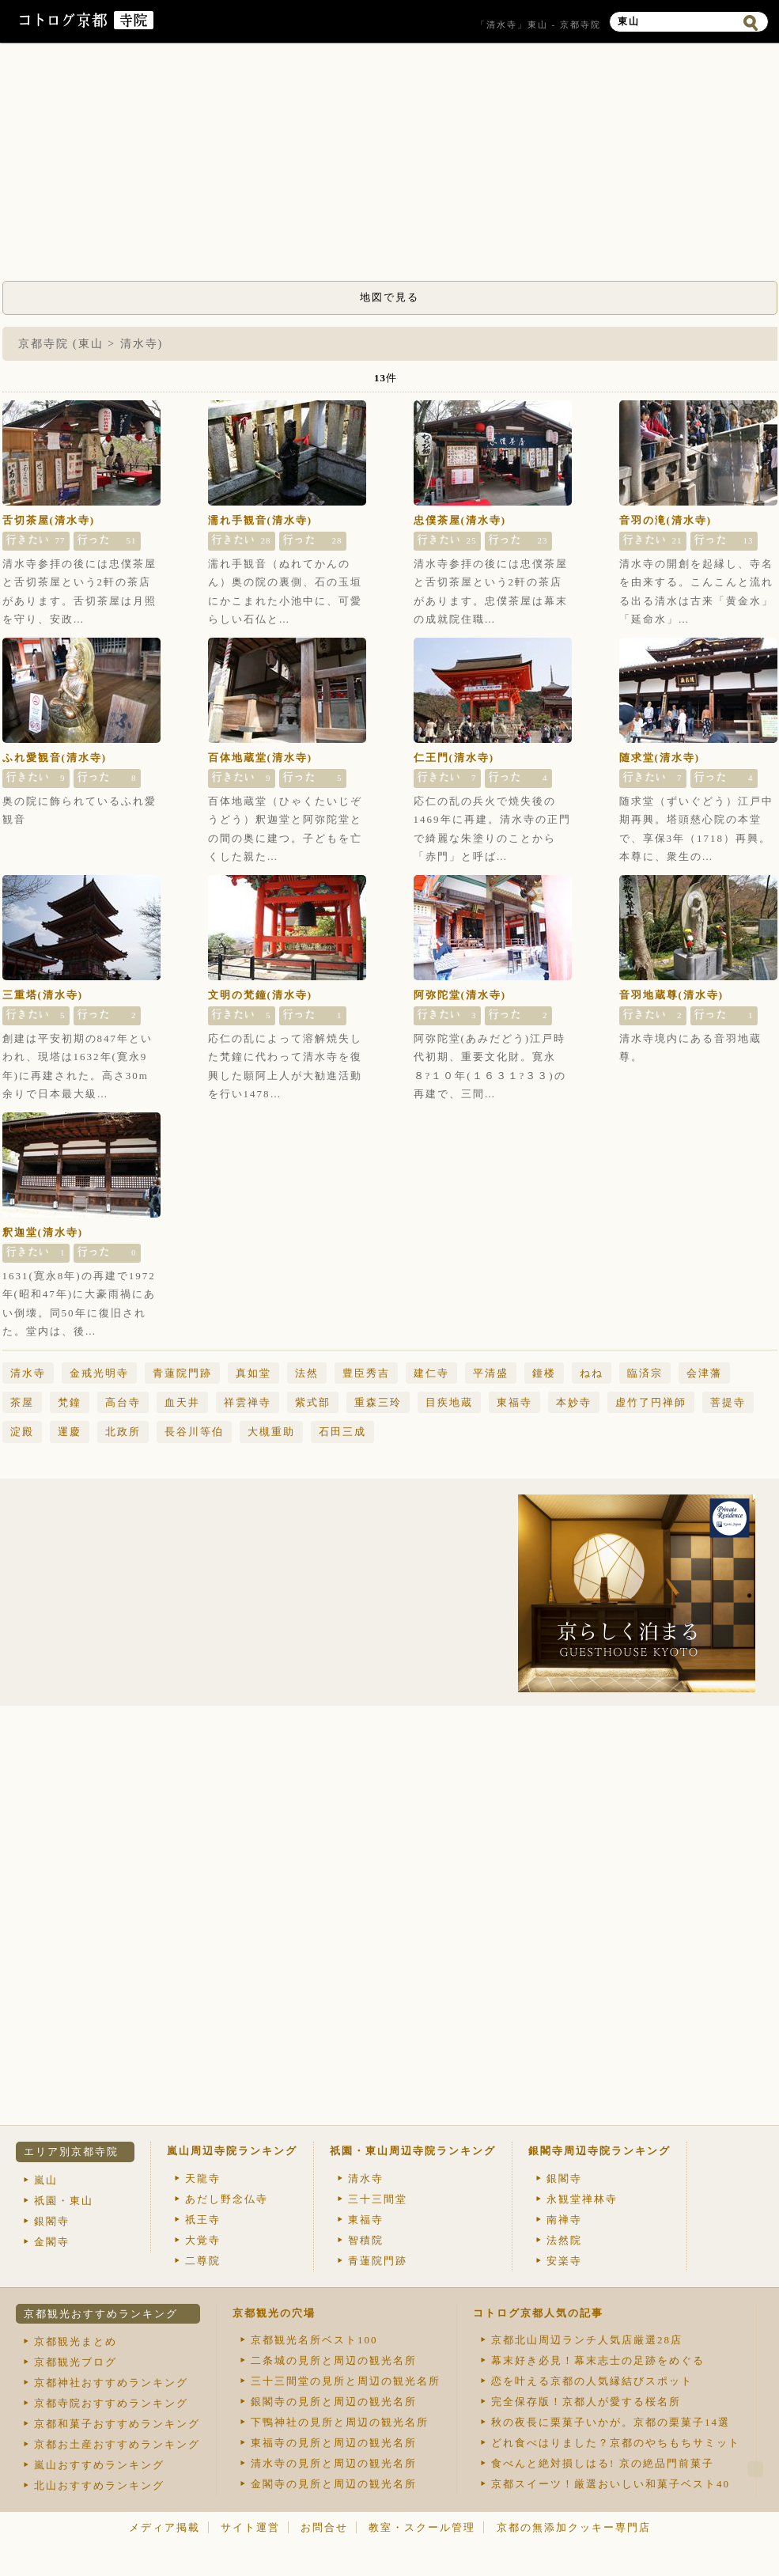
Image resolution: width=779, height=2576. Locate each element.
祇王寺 (203, 2220)
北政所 (123, 1432)
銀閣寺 (52, 2221)
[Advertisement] (389, 166)
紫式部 (313, 1402)
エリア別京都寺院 (71, 2151)
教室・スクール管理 (422, 2527)
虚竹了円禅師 (650, 1402)
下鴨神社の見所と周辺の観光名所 (340, 2422)
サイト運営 (250, 2527)
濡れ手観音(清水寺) (260, 520)
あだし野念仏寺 (226, 2199)
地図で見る (389, 297)
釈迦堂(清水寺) (43, 1232)
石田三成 (342, 1432)
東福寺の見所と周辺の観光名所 (334, 2443)
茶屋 (22, 1402)
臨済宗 (645, 1373)
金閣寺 (52, 2242)
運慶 (69, 1432)
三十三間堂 (377, 2199)
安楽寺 (564, 2261)
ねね (591, 1373)
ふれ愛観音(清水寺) (55, 757)
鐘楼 (544, 1373)
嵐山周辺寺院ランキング (232, 2151)
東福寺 (514, 1402)
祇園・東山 (63, 2201)
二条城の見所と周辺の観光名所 (334, 2360)
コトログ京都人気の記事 (538, 2313)
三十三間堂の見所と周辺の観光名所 (346, 2381)
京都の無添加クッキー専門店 (574, 2527)
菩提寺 (728, 1402)
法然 (307, 1373)
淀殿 (22, 1432)
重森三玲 (378, 1402)
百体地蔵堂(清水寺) (260, 757)
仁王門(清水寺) (454, 757)
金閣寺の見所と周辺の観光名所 (334, 2484)
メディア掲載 (164, 2527)
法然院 (564, 2240)
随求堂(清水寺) (660, 757)
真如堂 (253, 1373)
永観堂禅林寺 (582, 2199)
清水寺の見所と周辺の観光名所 (334, 2463)
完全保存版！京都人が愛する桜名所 (586, 2401)
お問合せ (324, 2527)
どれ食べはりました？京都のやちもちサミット (615, 2443)
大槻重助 (271, 1432)
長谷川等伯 (194, 1432)
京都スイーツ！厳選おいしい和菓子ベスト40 (610, 2484)
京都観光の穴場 (274, 2313)
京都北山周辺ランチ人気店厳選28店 (587, 2340)
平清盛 (491, 1373)
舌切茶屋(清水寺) (49, 520)
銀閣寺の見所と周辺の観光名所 (334, 2401)
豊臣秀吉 (366, 1373)
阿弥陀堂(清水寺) (460, 995)
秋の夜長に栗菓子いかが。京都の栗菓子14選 (610, 2422)
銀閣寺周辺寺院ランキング (599, 2151)
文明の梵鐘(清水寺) (260, 995)
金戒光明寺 (99, 1373)
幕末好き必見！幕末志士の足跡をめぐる (598, 2360)
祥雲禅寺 (247, 1402)
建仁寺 (431, 1373)
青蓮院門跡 (182, 1373)
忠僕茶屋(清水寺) (460, 520)
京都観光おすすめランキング (101, 2314)
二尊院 (203, 2261)
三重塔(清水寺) (43, 995)
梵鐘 (69, 1402)
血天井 (182, 1402)
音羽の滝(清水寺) (666, 520)
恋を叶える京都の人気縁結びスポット (592, 2381)
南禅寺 (564, 2220)
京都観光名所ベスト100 (314, 2340)
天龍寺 (203, 2178)
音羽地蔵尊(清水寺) (671, 995)
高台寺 (123, 1402)
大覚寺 (203, 2240)
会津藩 (704, 1373)
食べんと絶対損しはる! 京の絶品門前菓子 (602, 2463)
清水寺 (28, 1373)
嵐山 (46, 2180)
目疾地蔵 (449, 1402)
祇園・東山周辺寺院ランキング (413, 2151)
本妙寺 (574, 1402)
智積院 (366, 2240)
